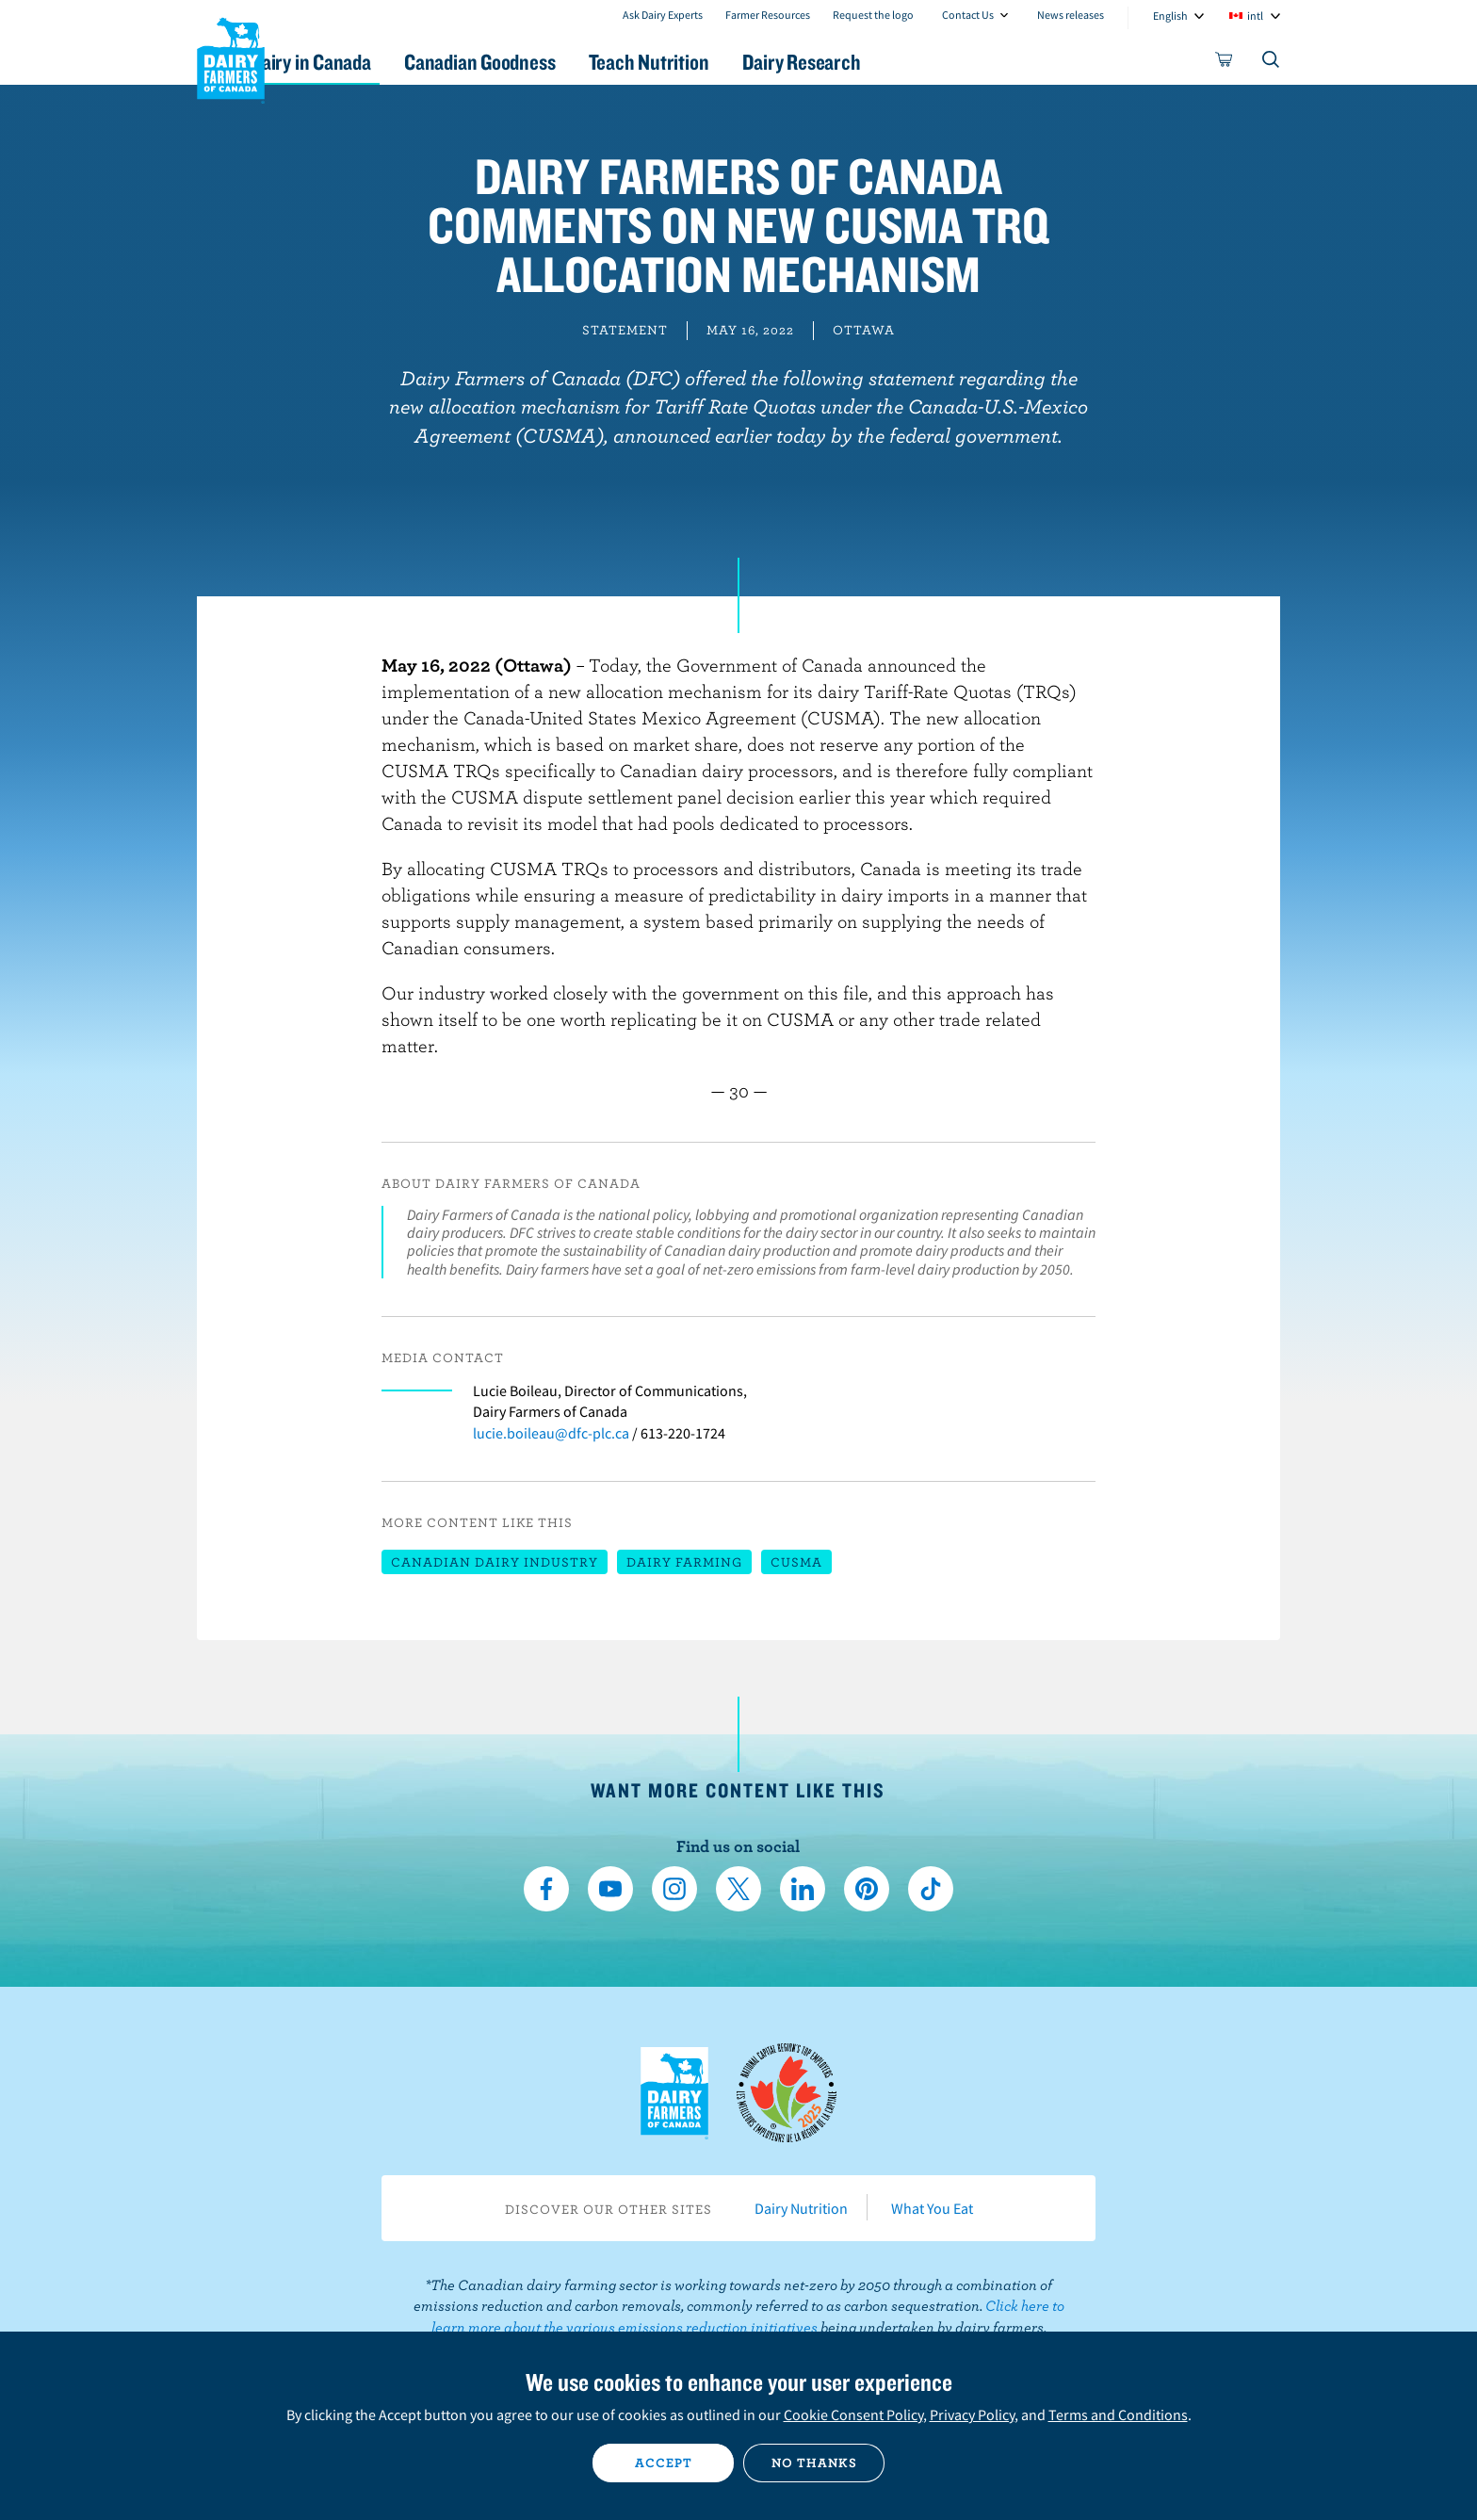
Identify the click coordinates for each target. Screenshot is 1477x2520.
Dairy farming (684, 1561)
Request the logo (873, 15)
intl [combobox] (1255, 15)
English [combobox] (1170, 15)
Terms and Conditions (1118, 2414)
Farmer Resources (767, 15)
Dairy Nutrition (801, 2208)
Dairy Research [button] (915, 61)
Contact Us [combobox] (968, 15)
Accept (663, 2462)
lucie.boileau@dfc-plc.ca (551, 1432)
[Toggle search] (1271, 63)
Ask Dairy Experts (663, 15)
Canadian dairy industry (494, 1561)
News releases (1070, 15)
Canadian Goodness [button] (560, 61)
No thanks (814, 2462)
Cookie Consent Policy (853, 2414)
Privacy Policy (972, 2414)
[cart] (1224, 63)
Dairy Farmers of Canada (231, 57)
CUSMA (796, 1561)
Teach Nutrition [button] (746, 61)
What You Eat (932, 2208)
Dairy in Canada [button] (374, 61)
